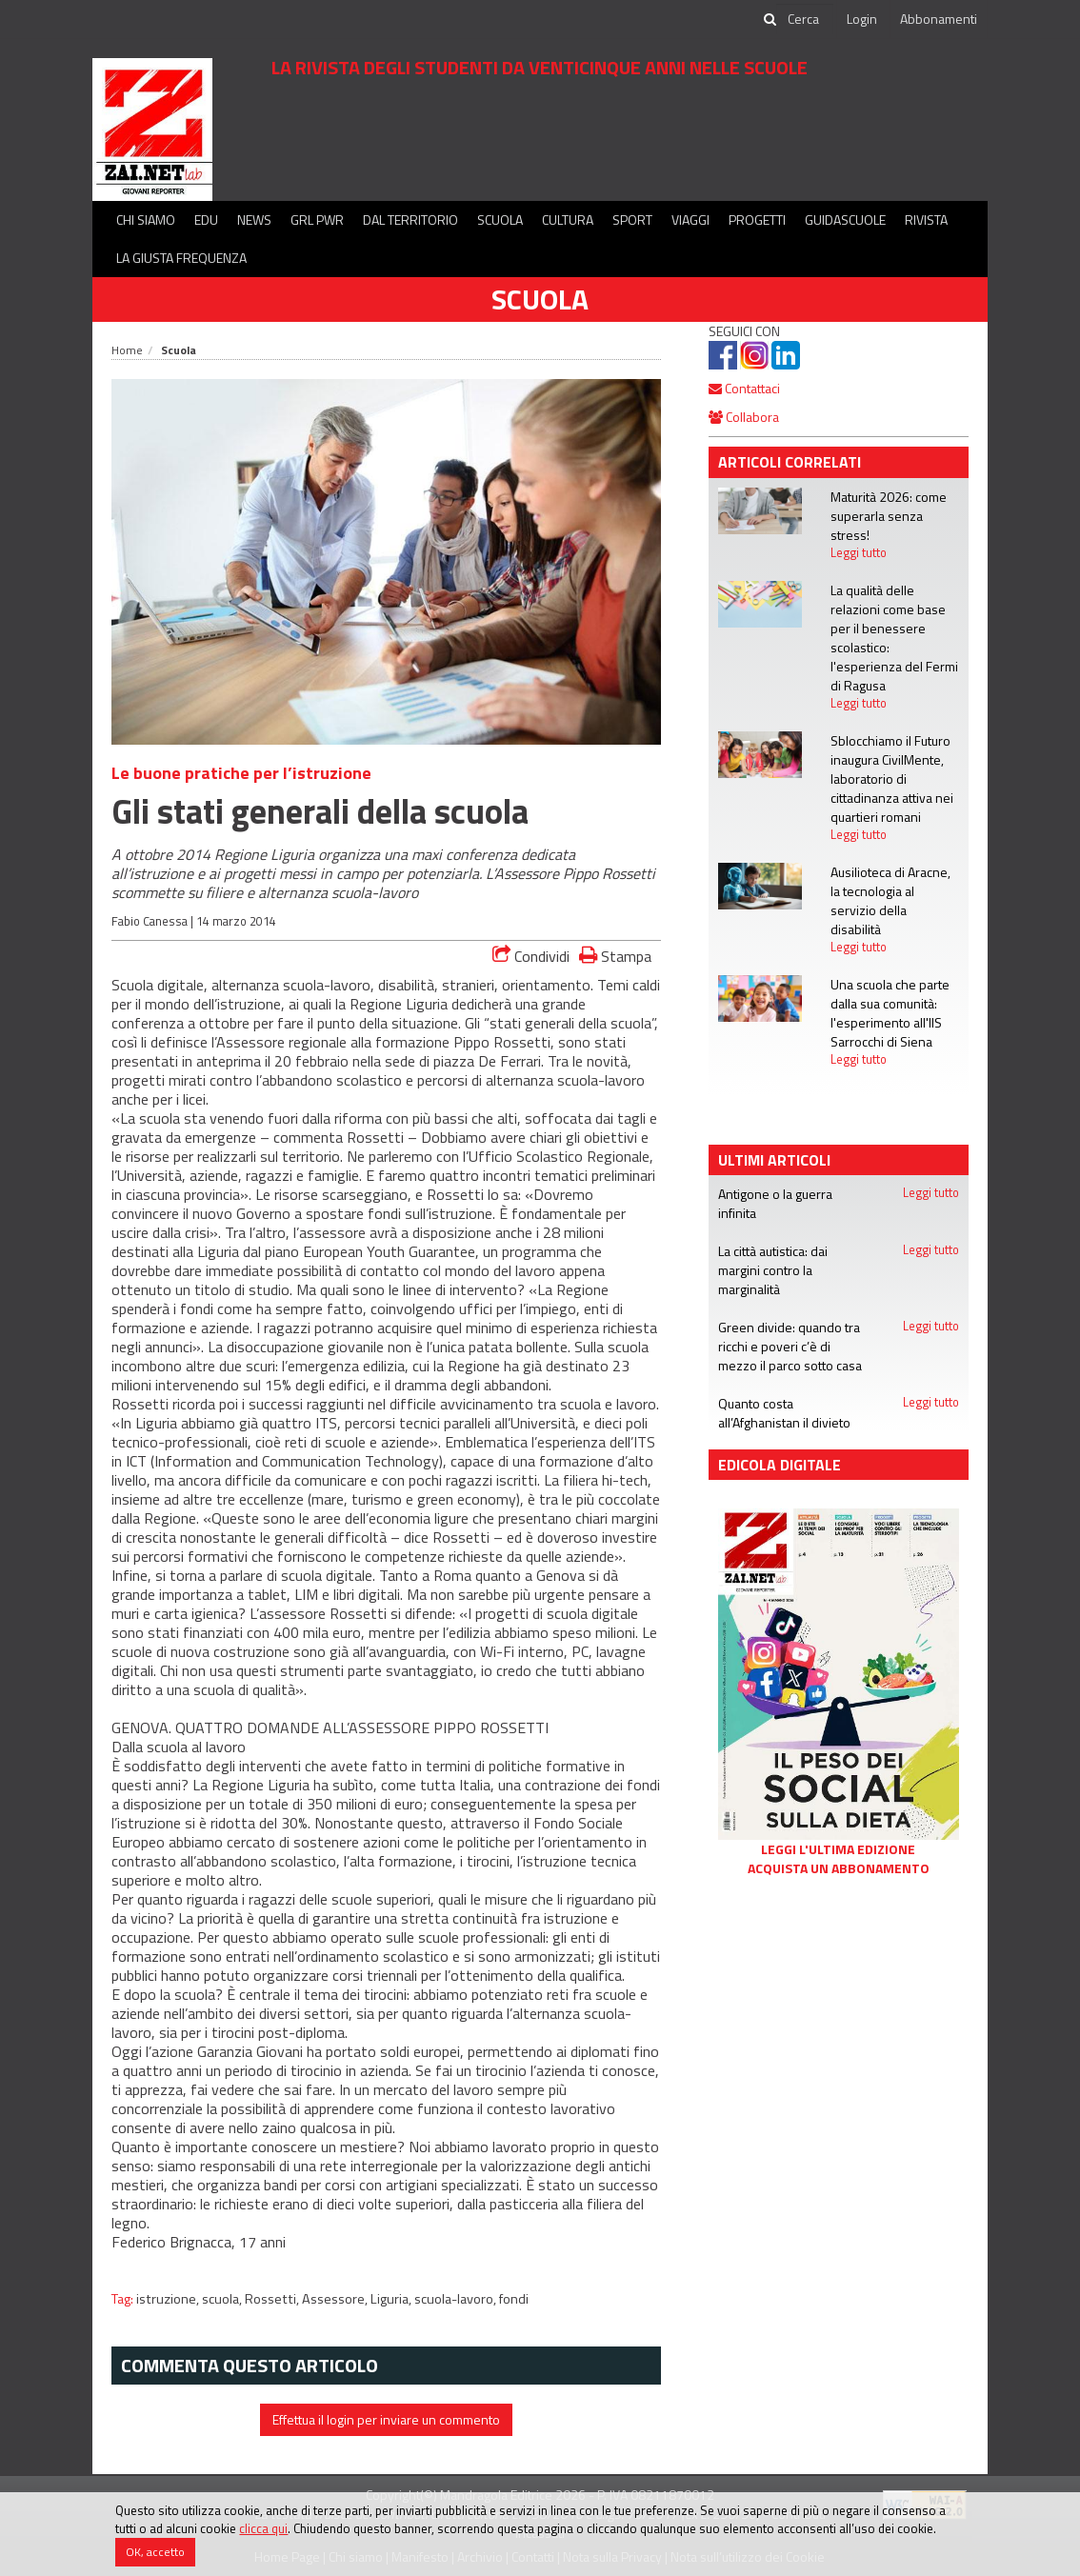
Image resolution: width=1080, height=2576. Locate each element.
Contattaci (744, 388)
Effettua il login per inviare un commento (386, 2419)
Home (127, 350)
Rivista (926, 220)
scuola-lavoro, (456, 2298)
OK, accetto (155, 2552)
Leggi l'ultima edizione (838, 1849)
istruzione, (169, 2298)
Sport (632, 220)
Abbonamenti (938, 19)
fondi (514, 2298)
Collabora (744, 417)
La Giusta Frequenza (181, 258)
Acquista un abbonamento (839, 1868)
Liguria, (392, 2298)
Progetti (757, 220)
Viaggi (690, 220)
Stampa (615, 956)
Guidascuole (845, 220)
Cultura (567, 220)
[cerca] (804, 19)
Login (862, 19)
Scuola (500, 220)
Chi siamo (145, 220)
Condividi (531, 956)
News (254, 220)
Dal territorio (410, 220)
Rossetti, (273, 2298)
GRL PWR (317, 220)
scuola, (223, 2298)
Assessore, (336, 2298)
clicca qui (263, 2528)
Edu (206, 220)
